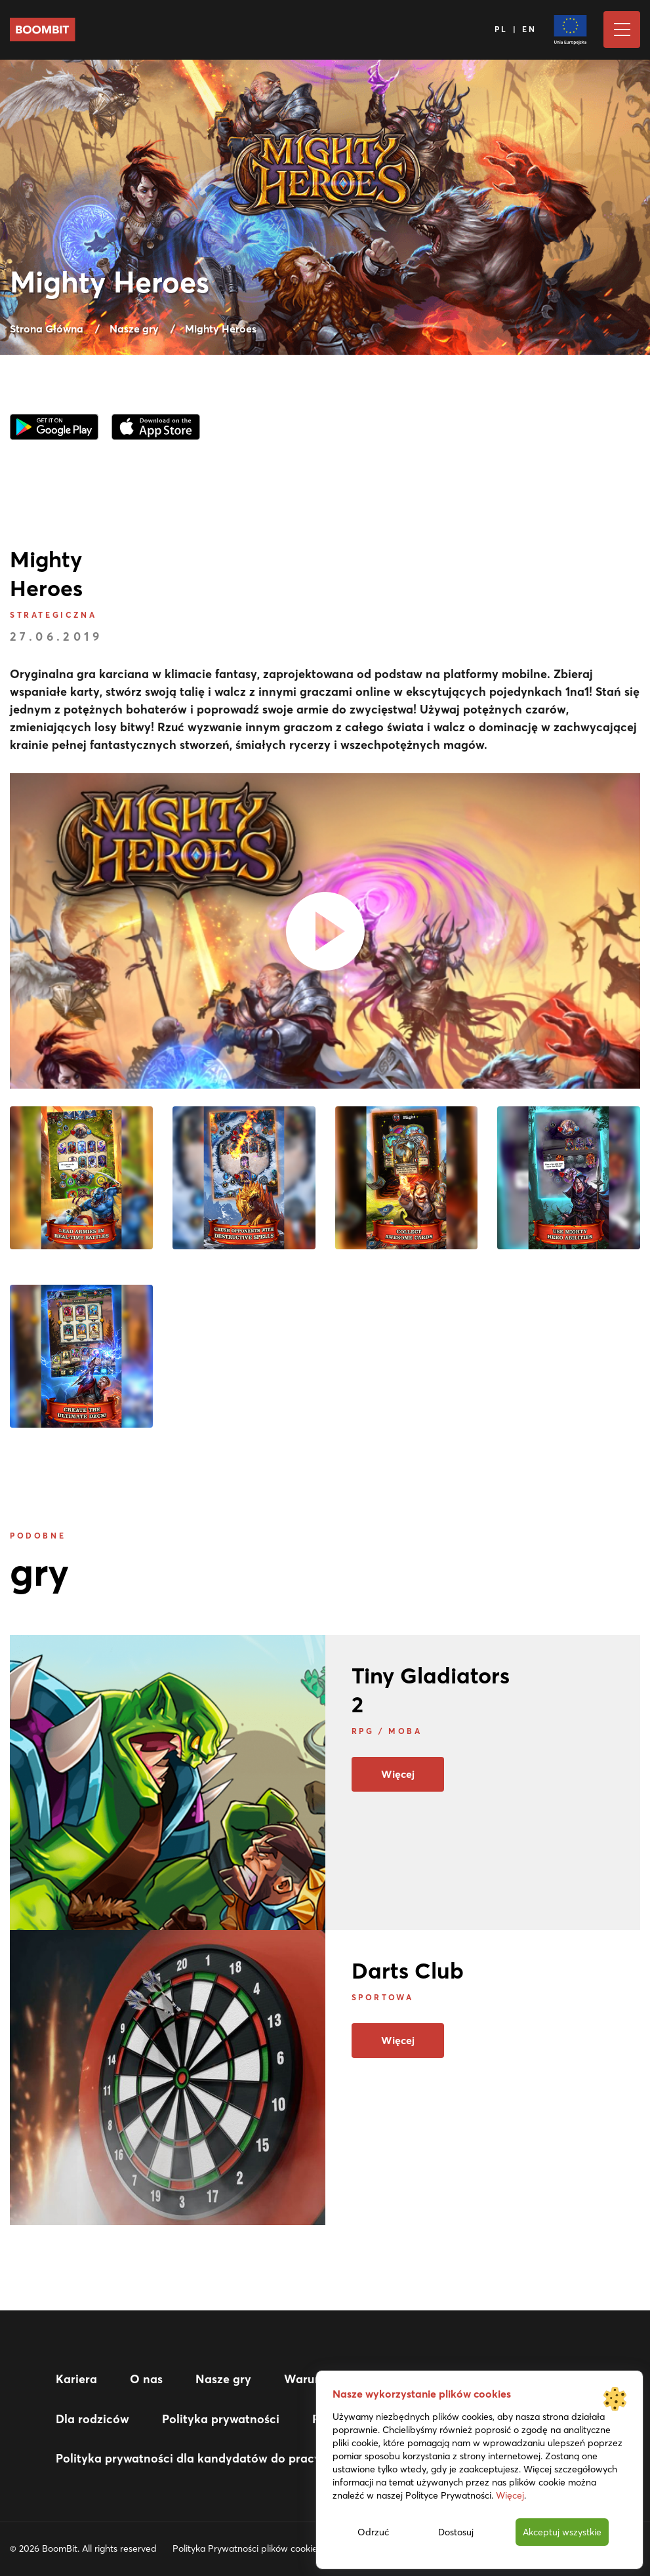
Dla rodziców (92, 2418)
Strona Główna (46, 328)
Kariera (76, 2378)
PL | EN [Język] (516, 29)
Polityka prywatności (220, 2418)
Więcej (398, 1774)
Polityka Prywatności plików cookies (247, 2548)
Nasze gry (134, 328)
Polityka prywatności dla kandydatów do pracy (188, 2458)
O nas (146, 2378)
